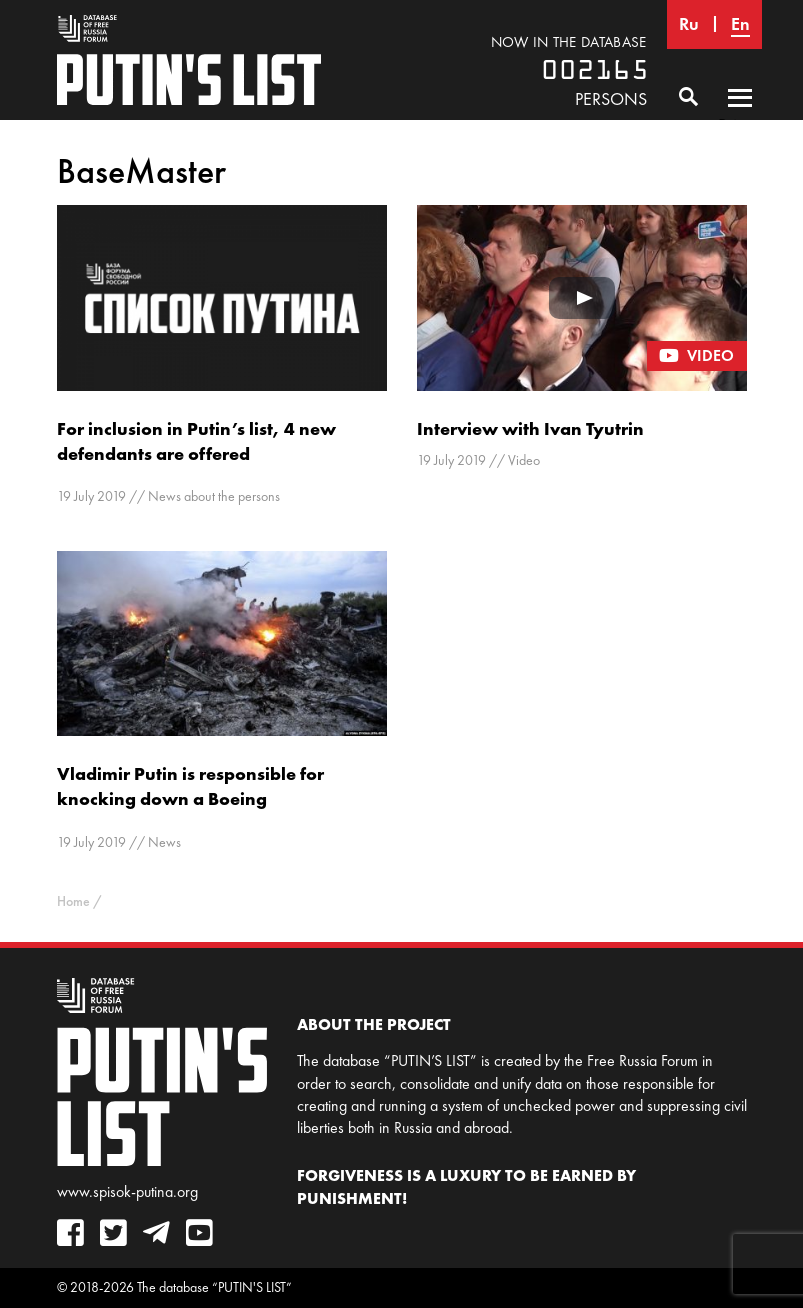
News (164, 842)
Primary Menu (740, 117)
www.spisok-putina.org (127, 1191)
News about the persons (214, 496)
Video (524, 460)
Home (73, 901)
